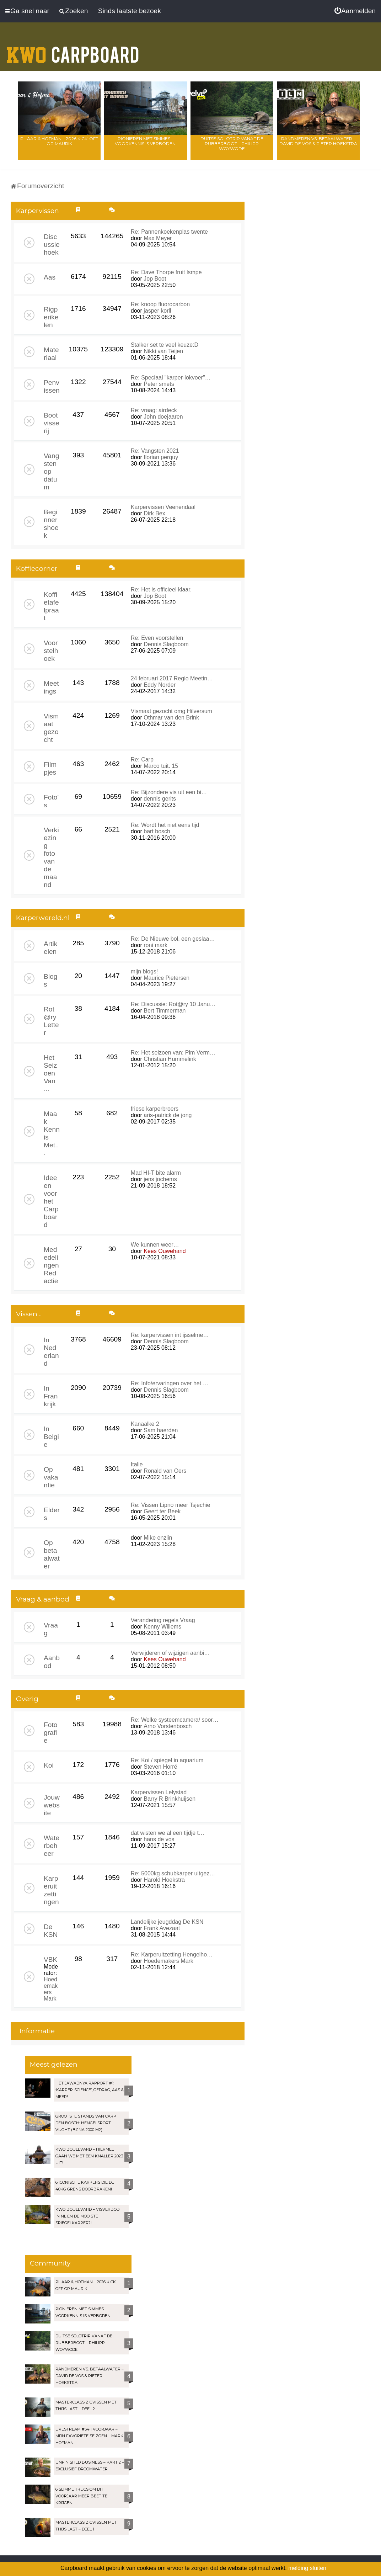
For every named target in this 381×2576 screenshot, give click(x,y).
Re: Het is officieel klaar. (161, 589)
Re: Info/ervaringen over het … (170, 1383)
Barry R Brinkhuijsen (169, 1799)
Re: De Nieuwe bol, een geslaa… (173, 939)
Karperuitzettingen (51, 1890)
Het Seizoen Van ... (50, 1073)
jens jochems (160, 1179)
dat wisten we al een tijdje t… (167, 1833)
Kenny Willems (162, 1627)
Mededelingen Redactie (51, 1265)
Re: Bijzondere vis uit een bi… (169, 792)
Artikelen (50, 947)
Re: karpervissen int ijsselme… (170, 1335)
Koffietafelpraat (51, 606)
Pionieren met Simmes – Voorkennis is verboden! (146, 141)
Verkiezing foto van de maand (51, 857)
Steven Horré (160, 1767)
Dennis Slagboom (166, 644)
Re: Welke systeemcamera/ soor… (175, 1720)
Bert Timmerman (165, 1011)
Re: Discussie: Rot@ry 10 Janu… (173, 1004)
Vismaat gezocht (51, 727)
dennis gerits (160, 799)
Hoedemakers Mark (51, 1989)
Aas (49, 277)
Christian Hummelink (170, 1059)
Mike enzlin (158, 1538)
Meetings (51, 687)
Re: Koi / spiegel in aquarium (167, 1760)
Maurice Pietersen (166, 978)
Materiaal (51, 353)
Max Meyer (158, 238)
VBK (50, 1959)
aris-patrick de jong (168, 1115)
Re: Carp (142, 759)
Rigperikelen (51, 317)
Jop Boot (155, 279)
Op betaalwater (52, 1554)
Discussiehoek (52, 244)
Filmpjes (50, 768)
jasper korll (157, 311)
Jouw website (52, 1805)
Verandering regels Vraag (163, 1620)
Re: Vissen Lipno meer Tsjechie (170, 1505)
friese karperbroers (154, 1109)
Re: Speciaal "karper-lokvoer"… (171, 378)
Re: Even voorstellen (157, 638)
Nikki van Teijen (163, 351)
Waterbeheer (51, 1845)
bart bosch (157, 831)
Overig (27, 1699)
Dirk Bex (154, 513)
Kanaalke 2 (145, 1424)
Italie (137, 1464)
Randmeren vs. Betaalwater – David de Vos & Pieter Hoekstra (318, 141)
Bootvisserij (51, 423)
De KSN (51, 1930)
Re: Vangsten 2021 (155, 451)
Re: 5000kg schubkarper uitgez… (173, 1873)
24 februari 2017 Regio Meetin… (172, 678)
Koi (49, 1765)
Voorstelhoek (51, 650)
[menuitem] (355, 11)
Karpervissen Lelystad (159, 1792)
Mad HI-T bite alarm (156, 1173)
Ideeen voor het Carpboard (51, 1201)
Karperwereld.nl (43, 918)
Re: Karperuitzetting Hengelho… (172, 1954)
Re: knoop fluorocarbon (160, 304)
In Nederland (51, 1351)
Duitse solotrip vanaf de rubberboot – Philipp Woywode (231, 143)
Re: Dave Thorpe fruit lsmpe (166, 272)
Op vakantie (51, 1477)
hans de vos (159, 1839)
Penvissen (52, 386)
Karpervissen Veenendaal (163, 507)
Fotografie (50, 1732)
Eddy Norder (160, 685)
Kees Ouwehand (165, 1251)
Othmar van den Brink (171, 718)
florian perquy (161, 457)
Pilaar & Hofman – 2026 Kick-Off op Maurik (59, 141)
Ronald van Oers (165, 1471)
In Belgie (51, 1436)
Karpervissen (37, 211)
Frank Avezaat (162, 1928)
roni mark (155, 945)
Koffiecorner (37, 568)
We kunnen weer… (155, 1245)
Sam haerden (161, 1430)
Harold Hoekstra (164, 1880)
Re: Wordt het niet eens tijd (165, 825)
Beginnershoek (51, 523)
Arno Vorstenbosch (168, 1726)
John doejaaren (163, 417)
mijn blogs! (144, 971)
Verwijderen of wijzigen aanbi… (170, 1653)
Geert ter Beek (162, 1511)
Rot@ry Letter (51, 1020)
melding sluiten (307, 2568)
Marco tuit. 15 (161, 766)
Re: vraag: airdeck (154, 410)
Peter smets (159, 384)
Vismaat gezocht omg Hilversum (171, 711)
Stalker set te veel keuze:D (164, 345)
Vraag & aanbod (42, 1599)
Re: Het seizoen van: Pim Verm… (173, 1053)
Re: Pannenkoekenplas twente (169, 232)
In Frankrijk (51, 1396)
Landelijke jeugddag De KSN (167, 1922)
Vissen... (29, 1314)
